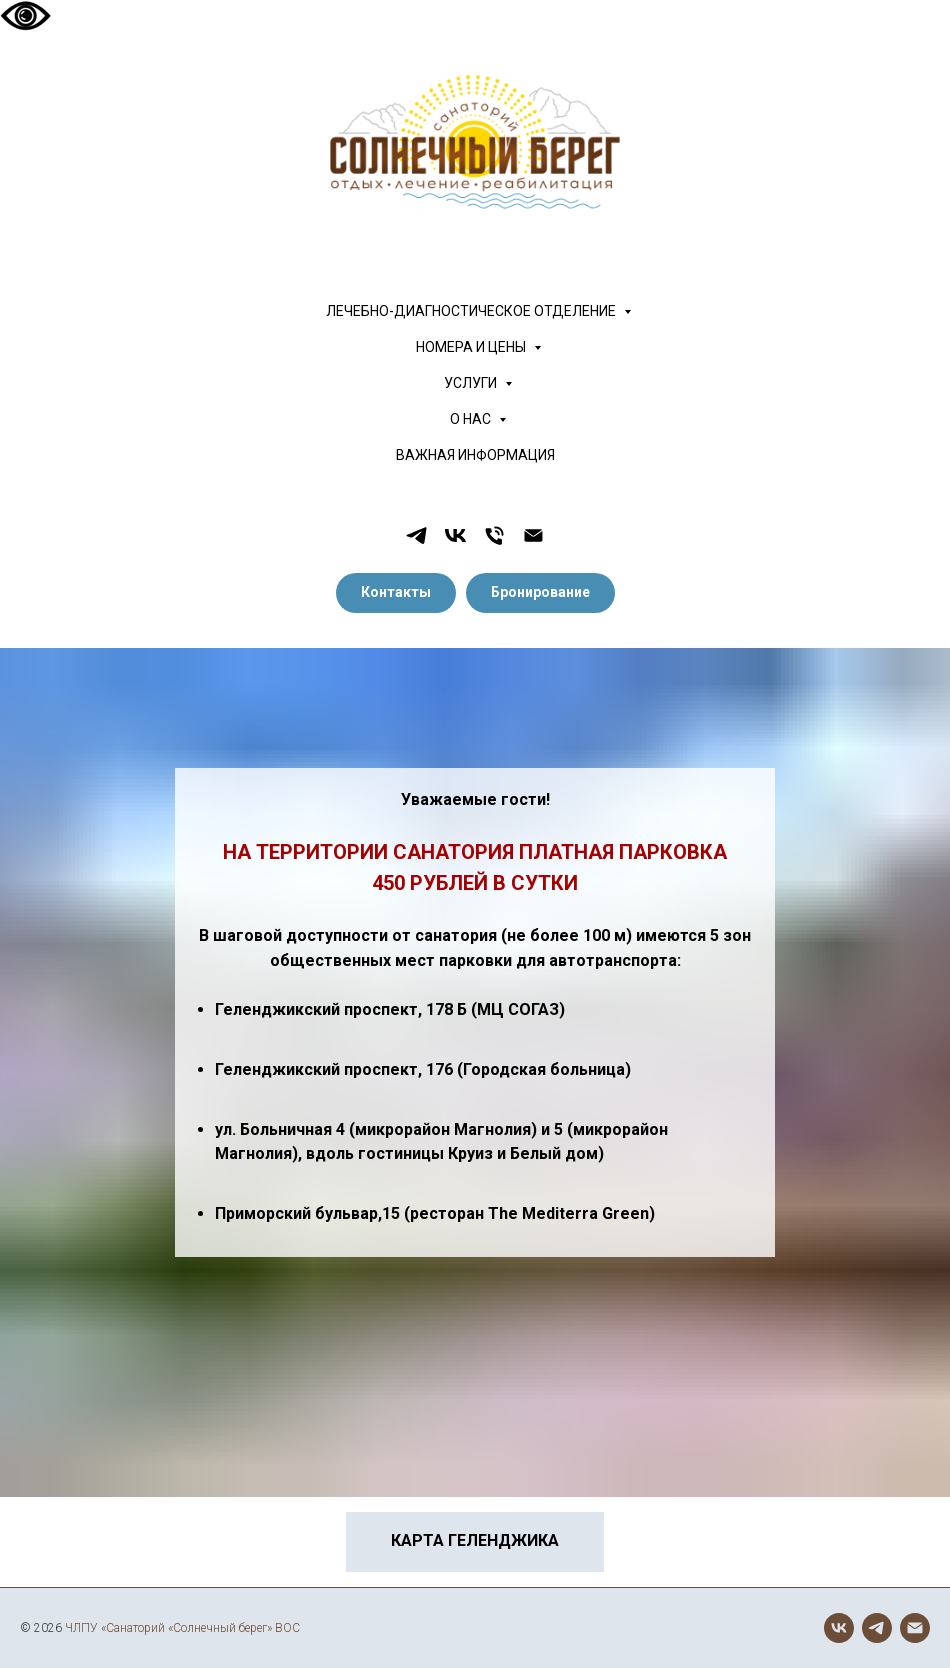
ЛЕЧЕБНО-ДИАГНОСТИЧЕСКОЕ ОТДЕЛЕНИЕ (472, 311)
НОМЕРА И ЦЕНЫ (472, 347)
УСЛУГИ (472, 383)
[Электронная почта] (533, 535)
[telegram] (416, 535)
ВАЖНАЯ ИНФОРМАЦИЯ (475, 455)
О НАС (472, 419)
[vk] (455, 535)
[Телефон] (494, 535)
